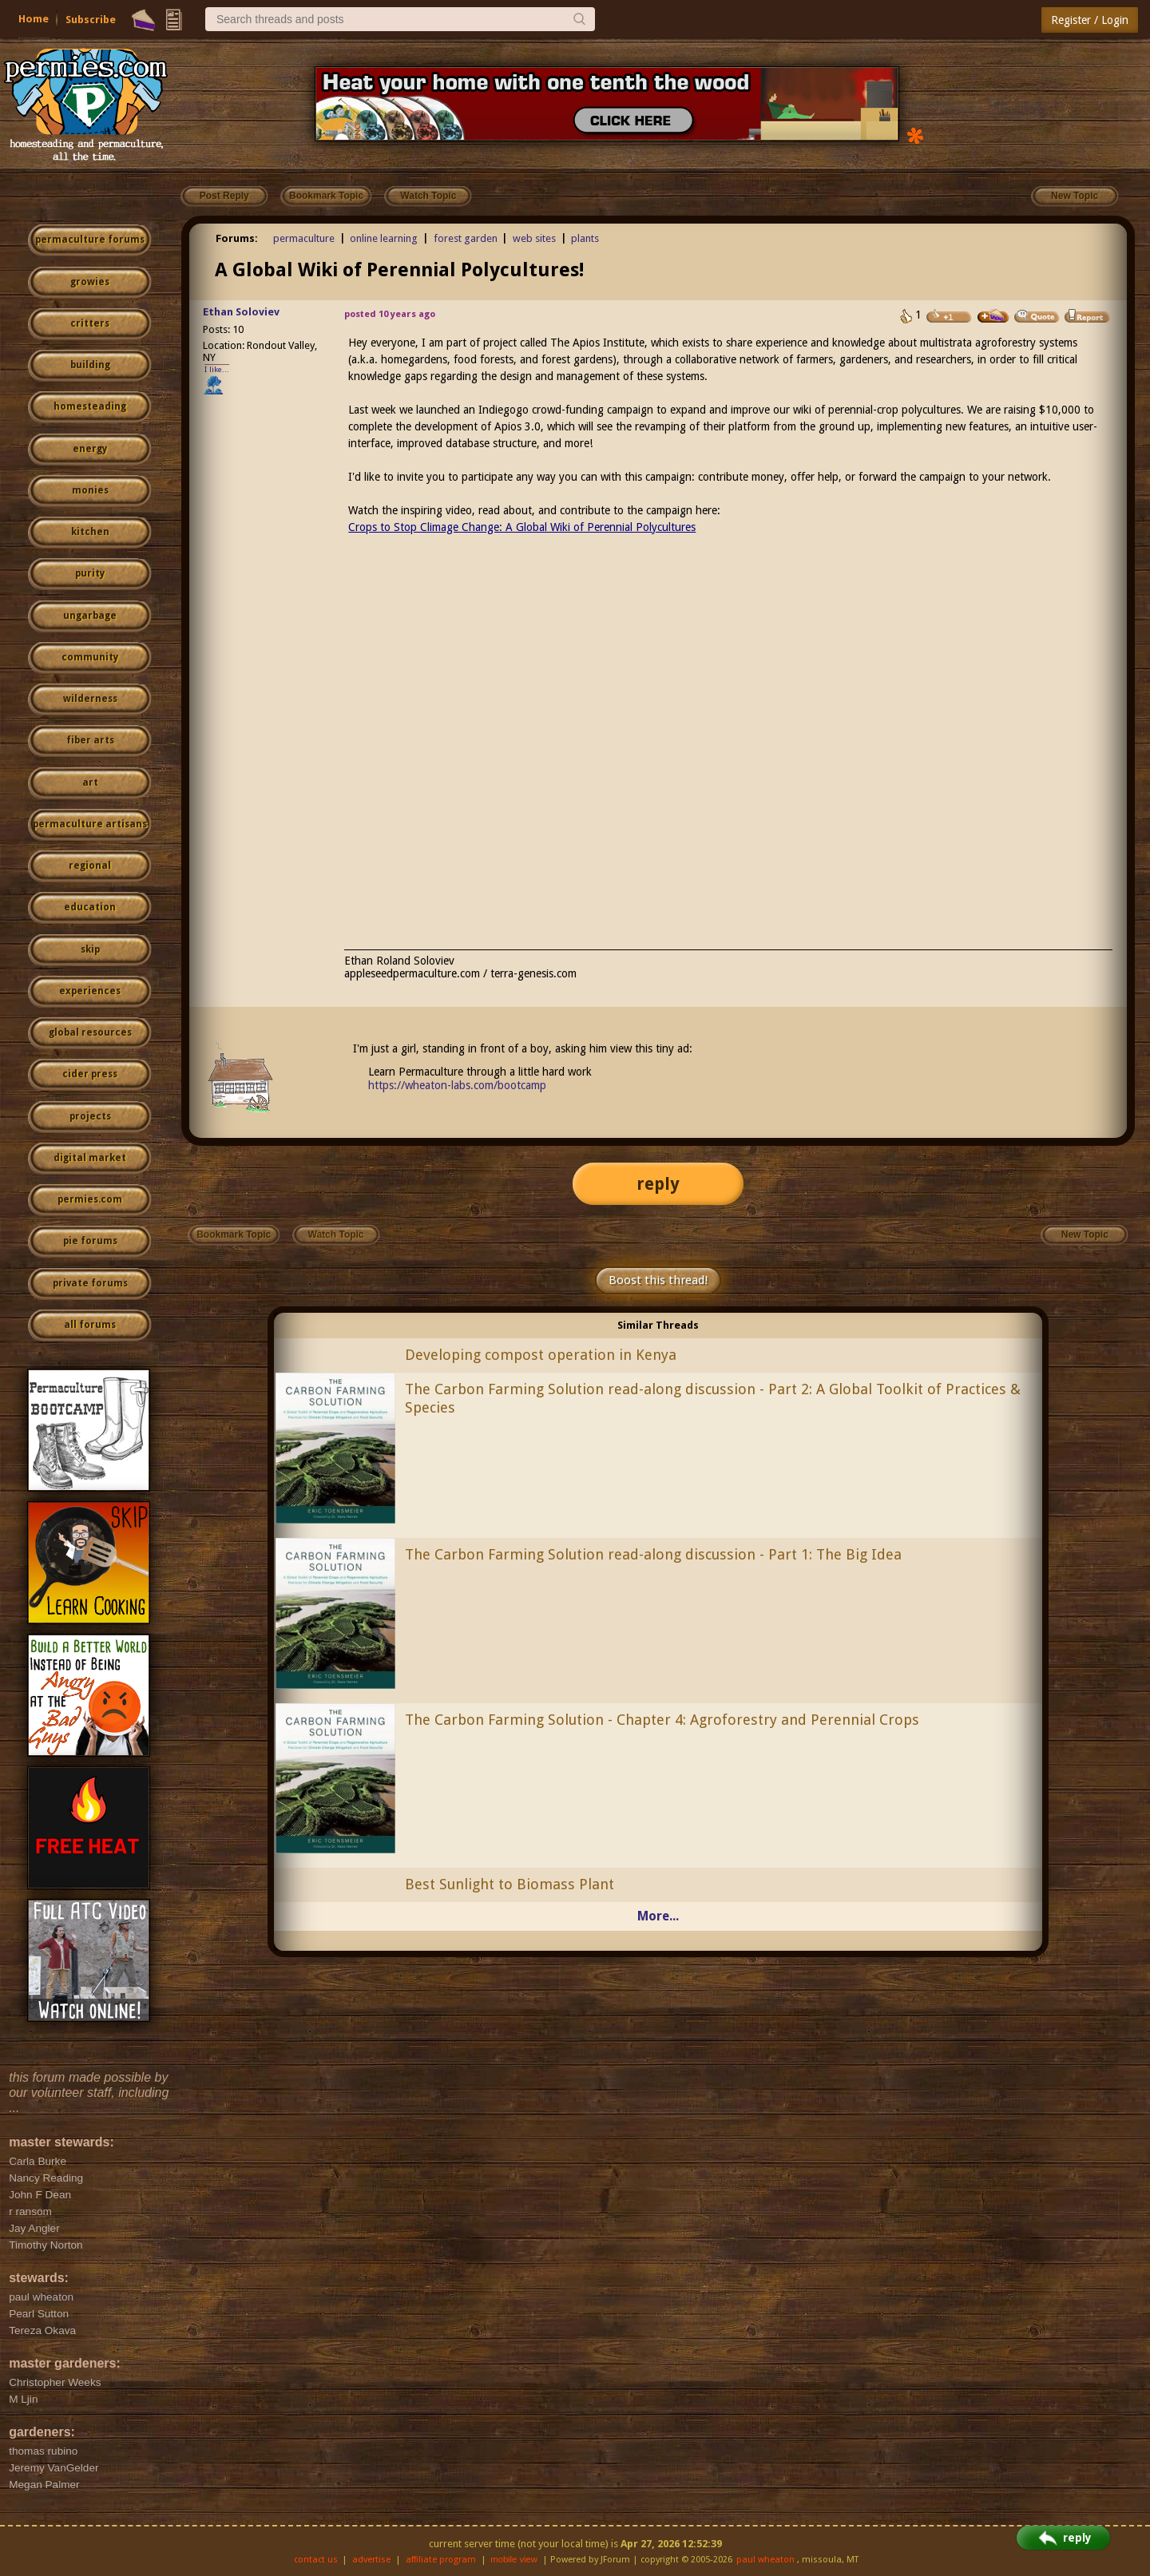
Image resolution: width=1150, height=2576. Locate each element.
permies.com (90, 1199)
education (90, 907)
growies (89, 281)
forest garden (466, 238)
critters (89, 323)
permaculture (304, 238)
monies (90, 490)
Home (33, 19)
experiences (90, 991)
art (90, 782)
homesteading (90, 406)
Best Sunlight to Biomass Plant (509, 1884)
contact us (316, 2559)
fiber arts (90, 740)
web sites (534, 238)
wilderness (90, 698)
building (90, 365)
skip (90, 949)
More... (658, 1916)
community (89, 657)
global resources (90, 1032)
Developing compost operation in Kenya (540, 1354)
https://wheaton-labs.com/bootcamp (457, 1085)
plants (585, 238)
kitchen (90, 531)
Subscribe (90, 20)
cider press (89, 1074)
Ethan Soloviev (241, 312)
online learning (384, 238)
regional (90, 865)
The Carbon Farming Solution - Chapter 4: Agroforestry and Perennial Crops (662, 1719)
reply (658, 1184)
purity (90, 573)
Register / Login (1089, 20)
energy (90, 448)
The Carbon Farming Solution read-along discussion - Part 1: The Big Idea (653, 1554)
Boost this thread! (658, 1280)
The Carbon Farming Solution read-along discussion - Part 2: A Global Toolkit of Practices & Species (713, 1398)
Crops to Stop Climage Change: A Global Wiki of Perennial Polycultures (522, 527)
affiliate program (441, 2559)
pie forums (90, 1240)
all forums (90, 1324)
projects (90, 1116)
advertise (371, 2559)
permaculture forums (90, 239)
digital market (90, 1157)
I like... (216, 369)
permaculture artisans (90, 824)
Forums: (237, 238)
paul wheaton (765, 2559)
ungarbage (90, 615)
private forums (90, 1283)
